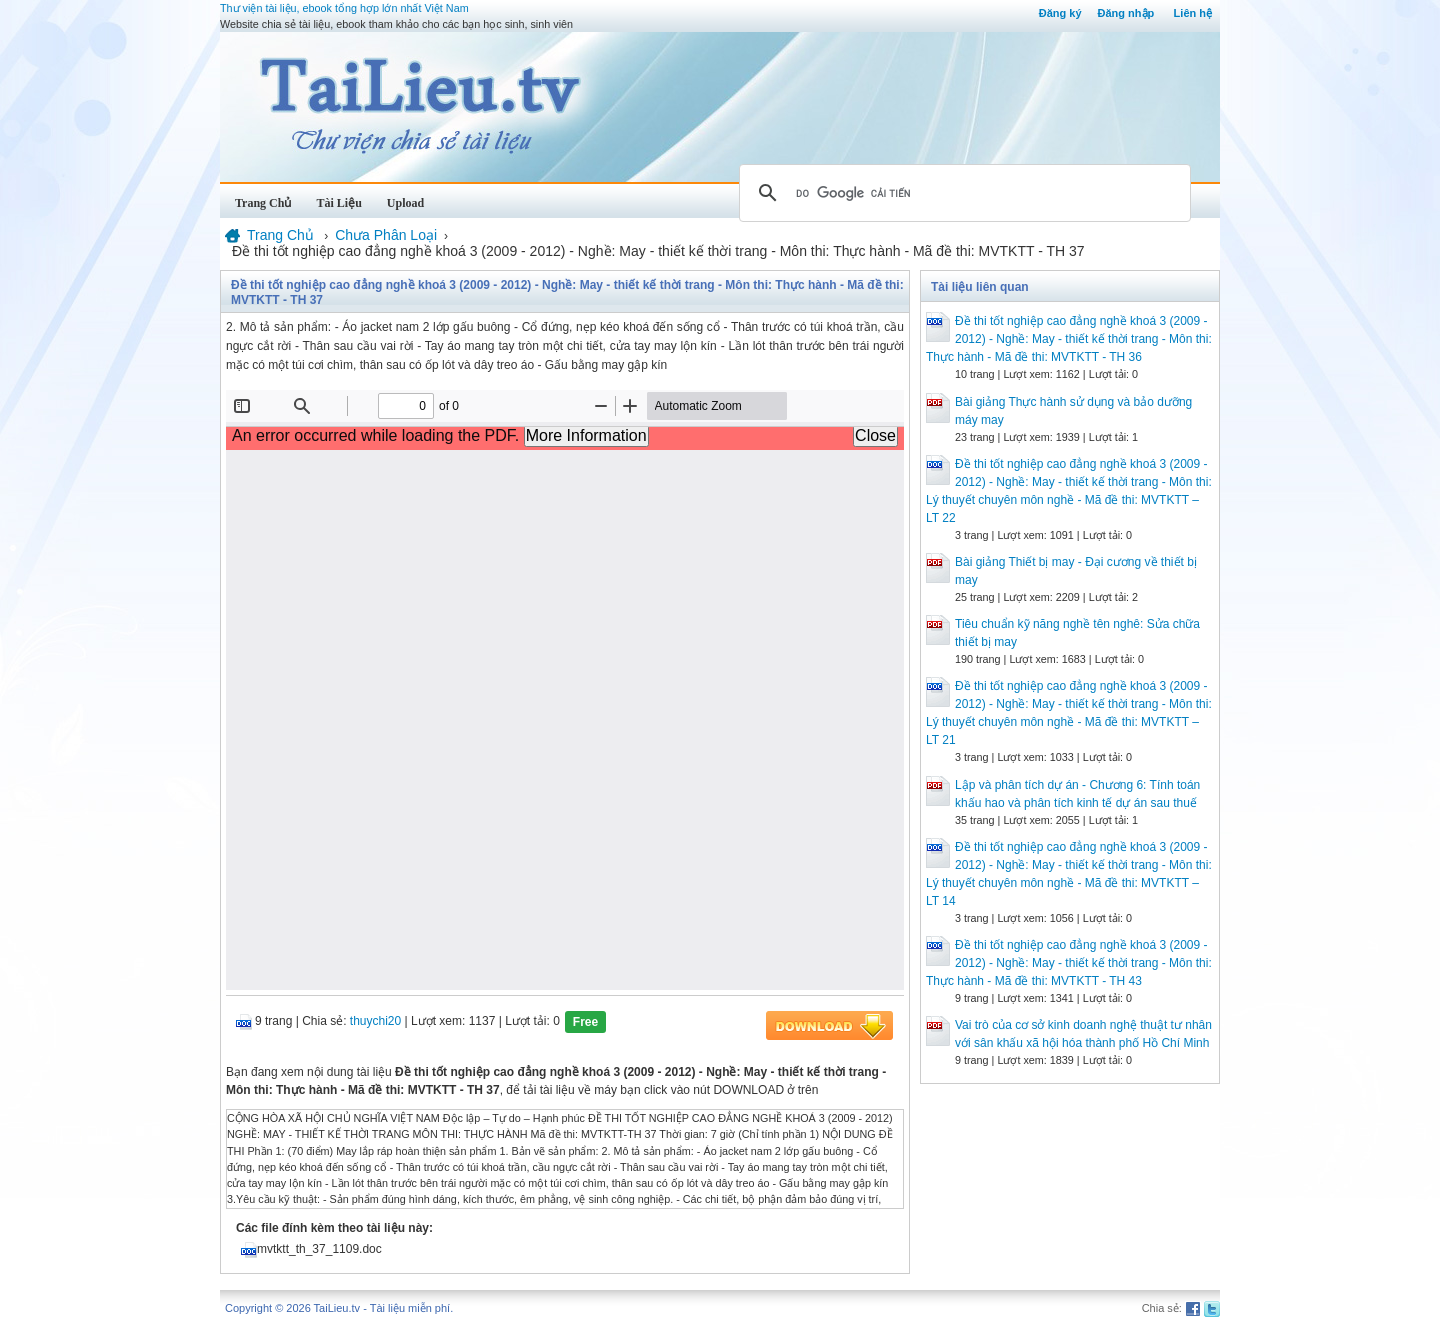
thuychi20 (375, 1021)
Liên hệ (1193, 13)
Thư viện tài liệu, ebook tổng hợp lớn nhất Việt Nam (344, 8)
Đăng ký (1060, 13)
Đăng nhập (1126, 13)
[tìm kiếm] (962, 193)
